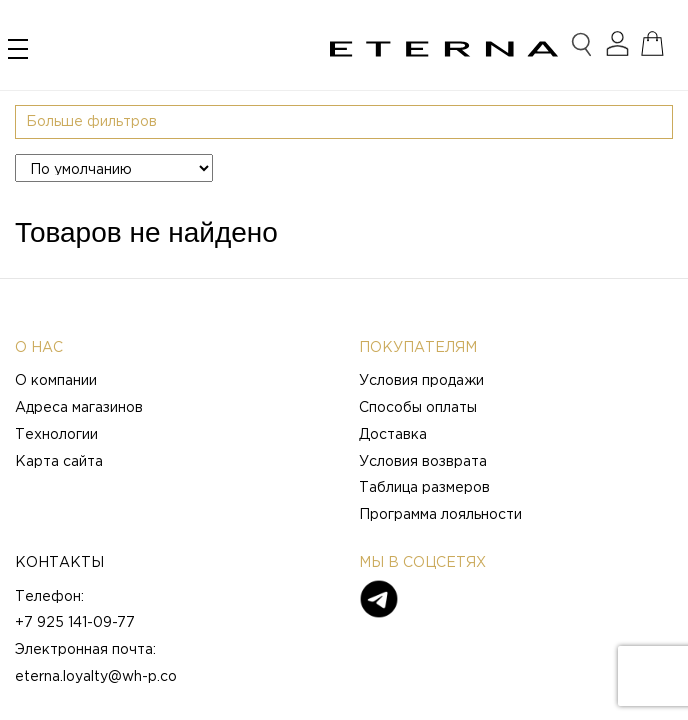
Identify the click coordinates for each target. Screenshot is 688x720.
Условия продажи (421, 381)
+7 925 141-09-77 (75, 623)
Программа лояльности (440, 515)
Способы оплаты (418, 408)
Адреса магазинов (79, 408)
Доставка (393, 435)
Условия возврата (423, 462)
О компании (56, 381)
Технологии (56, 435)
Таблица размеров (424, 488)
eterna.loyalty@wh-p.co (96, 677)
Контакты (59, 563)
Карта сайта (59, 462)
